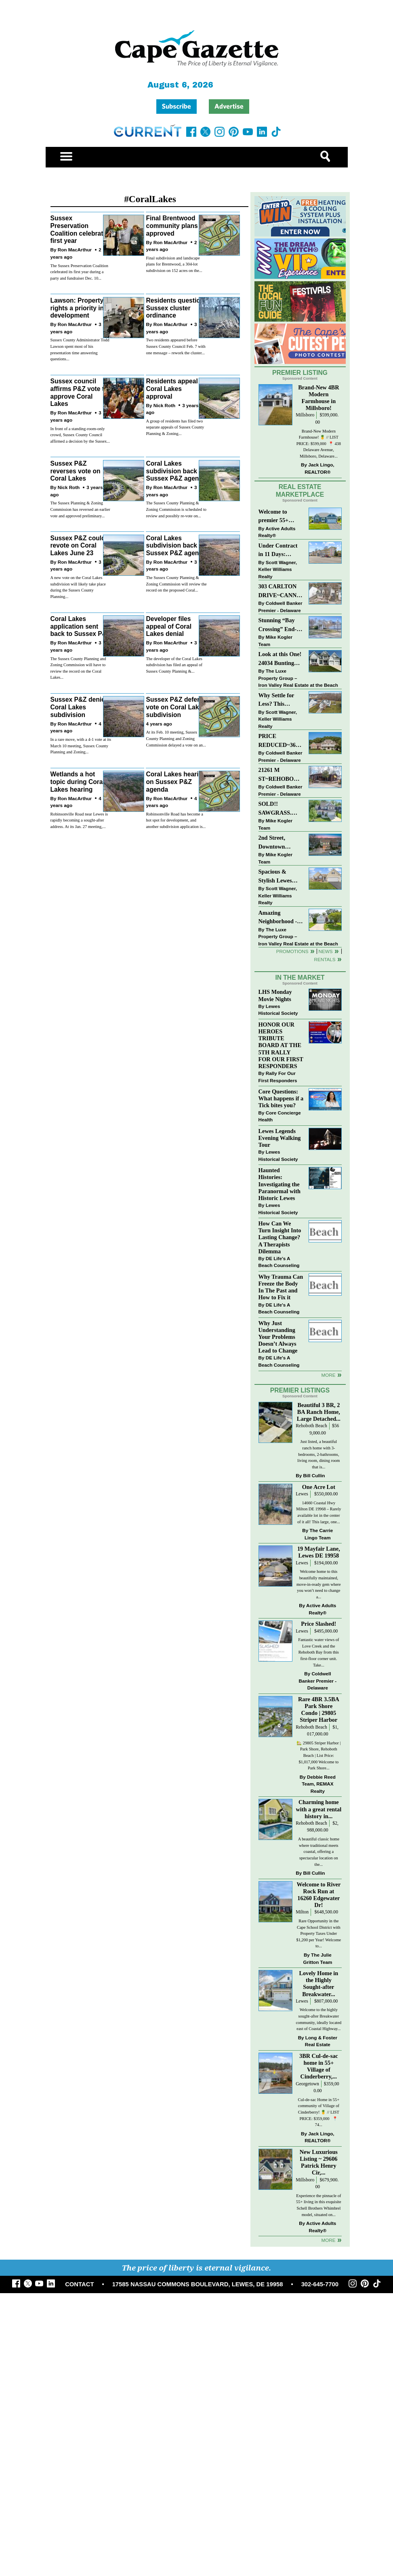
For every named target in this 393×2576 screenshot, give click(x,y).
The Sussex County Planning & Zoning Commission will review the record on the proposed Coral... (176, 583)
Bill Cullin (314, 1475)
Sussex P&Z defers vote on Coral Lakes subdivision (176, 707)
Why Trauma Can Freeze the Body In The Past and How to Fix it (280, 1287)
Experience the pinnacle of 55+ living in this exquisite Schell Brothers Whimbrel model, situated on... (318, 2205)
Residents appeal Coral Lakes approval (172, 388)
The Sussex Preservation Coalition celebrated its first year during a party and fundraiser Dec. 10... (79, 271)
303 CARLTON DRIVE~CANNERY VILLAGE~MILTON (280, 591)
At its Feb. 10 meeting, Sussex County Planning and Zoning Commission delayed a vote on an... (176, 738)
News (326, 951)
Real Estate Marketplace (300, 490)
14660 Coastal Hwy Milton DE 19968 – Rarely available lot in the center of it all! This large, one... (318, 1512)
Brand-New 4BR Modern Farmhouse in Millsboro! (318, 397)
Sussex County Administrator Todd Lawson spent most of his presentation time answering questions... (79, 349)
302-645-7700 (319, 2284)
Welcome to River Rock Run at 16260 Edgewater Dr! (318, 1894)
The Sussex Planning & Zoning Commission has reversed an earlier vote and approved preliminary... (80, 509)
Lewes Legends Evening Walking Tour (279, 1138)
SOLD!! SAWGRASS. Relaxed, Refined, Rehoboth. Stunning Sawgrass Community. (280, 809)
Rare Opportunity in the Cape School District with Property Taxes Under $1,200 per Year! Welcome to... (318, 1933)
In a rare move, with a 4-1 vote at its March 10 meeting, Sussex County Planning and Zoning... (80, 745)
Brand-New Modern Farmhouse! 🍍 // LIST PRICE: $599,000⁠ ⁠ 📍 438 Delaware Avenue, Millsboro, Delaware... (318, 443)
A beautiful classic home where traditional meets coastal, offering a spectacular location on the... (318, 1851)
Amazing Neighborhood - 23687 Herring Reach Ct (277, 918)
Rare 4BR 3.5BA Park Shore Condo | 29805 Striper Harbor (318, 1709)
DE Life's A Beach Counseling (279, 1262)
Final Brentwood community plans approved (172, 225)
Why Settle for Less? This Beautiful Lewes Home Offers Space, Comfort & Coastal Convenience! (280, 700)
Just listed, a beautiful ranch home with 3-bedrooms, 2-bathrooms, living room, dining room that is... (318, 1454)
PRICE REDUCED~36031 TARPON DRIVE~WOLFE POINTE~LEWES (280, 741)
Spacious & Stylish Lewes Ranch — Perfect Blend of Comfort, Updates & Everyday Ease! (280, 876)
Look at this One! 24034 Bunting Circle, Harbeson (280, 659)
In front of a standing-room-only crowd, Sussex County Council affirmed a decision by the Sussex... (80, 435)
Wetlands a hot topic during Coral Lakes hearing (77, 781)
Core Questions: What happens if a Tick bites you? (281, 1098)
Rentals (324, 959)
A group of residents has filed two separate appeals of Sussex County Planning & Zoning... (175, 427)
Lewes (302, 1494)
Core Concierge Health (279, 1116)
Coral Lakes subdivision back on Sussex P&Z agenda (176, 471)
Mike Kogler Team (275, 640)
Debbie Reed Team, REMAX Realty (319, 1784)
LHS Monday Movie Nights (275, 995)
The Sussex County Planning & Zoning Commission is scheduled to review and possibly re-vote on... (176, 509)
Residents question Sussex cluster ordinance (175, 308)
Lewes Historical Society (278, 1010)
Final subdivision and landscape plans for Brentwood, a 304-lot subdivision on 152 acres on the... (174, 264)
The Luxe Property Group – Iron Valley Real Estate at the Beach (298, 678)
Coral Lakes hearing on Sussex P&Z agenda (176, 781)
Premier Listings (300, 1390)
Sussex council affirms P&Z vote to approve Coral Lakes (79, 392)
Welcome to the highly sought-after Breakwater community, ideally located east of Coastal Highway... (318, 2019)
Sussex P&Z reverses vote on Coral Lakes (75, 471)
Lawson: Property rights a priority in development (77, 308)
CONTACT (79, 2284)
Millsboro (305, 415)
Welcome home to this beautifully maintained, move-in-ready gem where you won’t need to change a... (318, 1584)
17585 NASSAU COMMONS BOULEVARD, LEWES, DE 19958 (197, 2284)
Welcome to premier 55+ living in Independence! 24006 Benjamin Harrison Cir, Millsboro (278, 516)
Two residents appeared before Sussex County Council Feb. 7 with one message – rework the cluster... (175, 346)
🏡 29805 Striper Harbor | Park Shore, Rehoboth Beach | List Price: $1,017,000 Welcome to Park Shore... (318, 1755)
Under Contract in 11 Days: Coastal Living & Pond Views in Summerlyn (279, 550)
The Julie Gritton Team (317, 1958)
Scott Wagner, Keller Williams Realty (277, 569)
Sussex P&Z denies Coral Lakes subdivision (79, 707)
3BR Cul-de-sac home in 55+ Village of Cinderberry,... (318, 2066)
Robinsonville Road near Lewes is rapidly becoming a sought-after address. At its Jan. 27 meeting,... (79, 820)
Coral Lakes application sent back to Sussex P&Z (80, 626)
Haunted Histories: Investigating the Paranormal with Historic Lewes (279, 1184)
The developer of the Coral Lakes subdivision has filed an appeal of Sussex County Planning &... (174, 665)
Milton (302, 1912)
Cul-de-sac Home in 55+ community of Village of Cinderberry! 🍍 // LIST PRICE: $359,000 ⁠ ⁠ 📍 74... (319, 2112)
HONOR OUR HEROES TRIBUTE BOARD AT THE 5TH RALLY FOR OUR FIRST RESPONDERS (280, 1045)
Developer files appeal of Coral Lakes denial (168, 626)
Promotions (292, 951)
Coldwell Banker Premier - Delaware (280, 606)
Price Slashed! (318, 1623)
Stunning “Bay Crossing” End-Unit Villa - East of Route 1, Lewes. (278, 625)
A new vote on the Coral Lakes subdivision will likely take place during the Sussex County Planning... (78, 587)
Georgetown (307, 2084)
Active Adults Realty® (277, 532)
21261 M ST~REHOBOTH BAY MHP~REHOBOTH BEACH (280, 775)
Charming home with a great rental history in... (319, 1809)
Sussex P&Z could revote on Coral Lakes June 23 (77, 545)
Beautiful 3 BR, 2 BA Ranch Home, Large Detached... (318, 1412)
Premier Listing (300, 372)
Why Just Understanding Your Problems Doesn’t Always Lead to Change (278, 1337)
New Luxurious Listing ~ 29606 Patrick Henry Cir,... (319, 2162)
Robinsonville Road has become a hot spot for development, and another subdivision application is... (176, 820)
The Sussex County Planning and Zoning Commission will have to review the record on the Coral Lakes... (78, 668)
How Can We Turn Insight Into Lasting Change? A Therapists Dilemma (279, 1237)
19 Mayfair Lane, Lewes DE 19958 (318, 1552)
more (328, 1375)
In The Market (299, 977)
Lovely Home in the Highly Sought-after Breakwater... (318, 1983)
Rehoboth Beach (311, 1425)
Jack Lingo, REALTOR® (319, 468)
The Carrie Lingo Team (319, 1534)
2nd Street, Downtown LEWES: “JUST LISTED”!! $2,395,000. (278, 842)
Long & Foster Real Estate (321, 2041)
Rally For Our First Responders (277, 1077)
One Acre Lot (318, 1487)
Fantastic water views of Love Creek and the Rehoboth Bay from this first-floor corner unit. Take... (318, 1652)
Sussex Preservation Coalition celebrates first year (80, 229)
